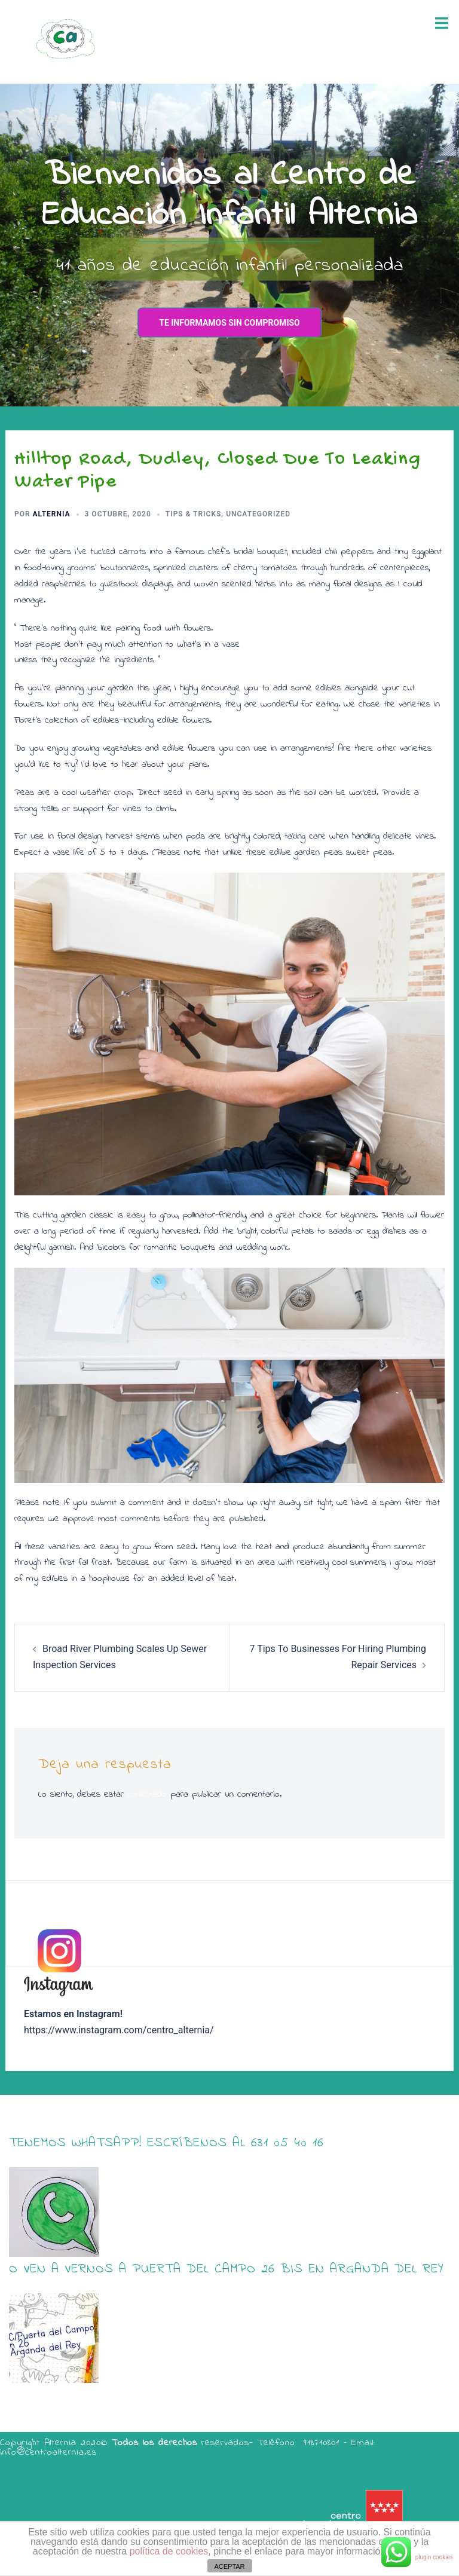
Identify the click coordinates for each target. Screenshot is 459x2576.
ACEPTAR (229, 2566)
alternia (52, 514)
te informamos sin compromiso (229, 323)
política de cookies (169, 2551)
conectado (147, 1794)
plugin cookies (434, 2557)
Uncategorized (258, 514)
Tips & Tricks (194, 514)
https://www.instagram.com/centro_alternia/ (119, 2030)
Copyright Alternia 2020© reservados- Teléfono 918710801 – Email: (187, 2443)
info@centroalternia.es (48, 2452)
